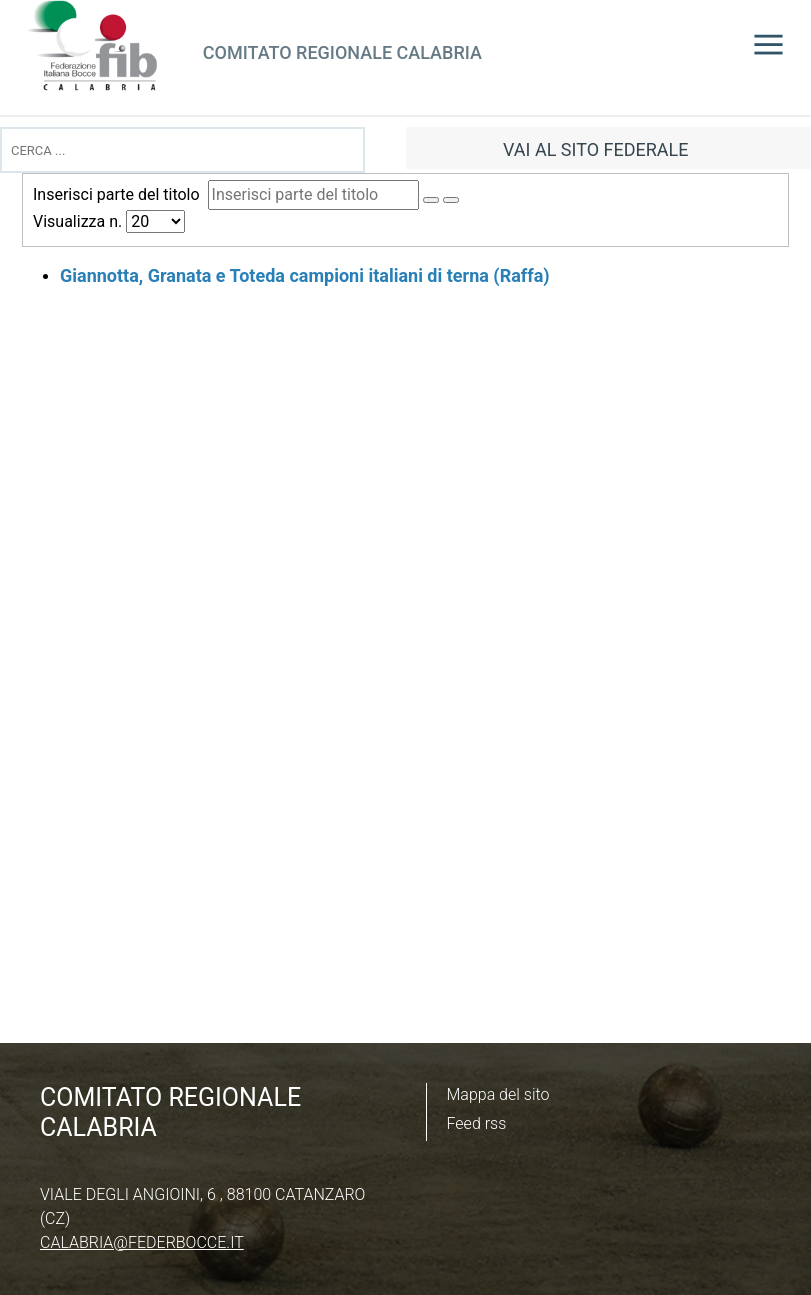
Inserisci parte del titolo (120, 194)
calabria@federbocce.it (142, 1242)
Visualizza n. (79, 221)
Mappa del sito (498, 1094)
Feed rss (477, 1123)
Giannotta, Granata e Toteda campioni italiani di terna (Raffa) (305, 275)
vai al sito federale (595, 149)
